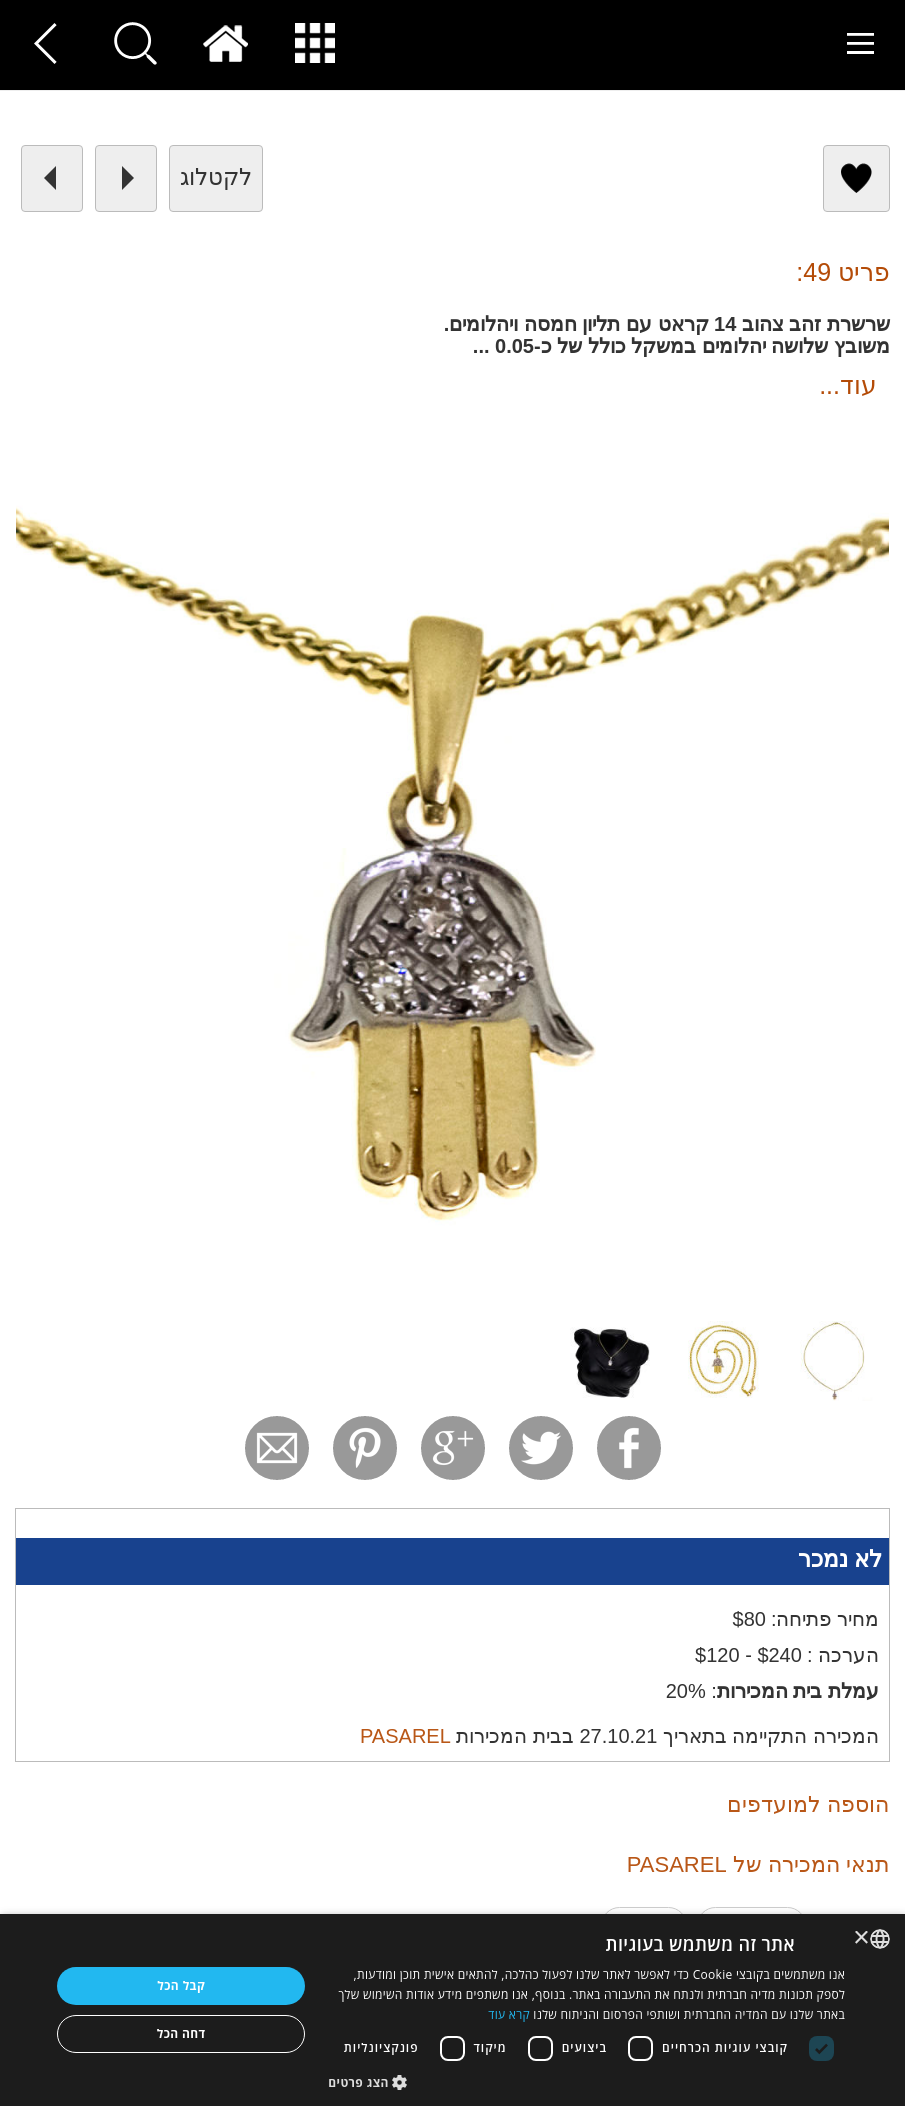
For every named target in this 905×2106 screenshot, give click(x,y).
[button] (586, 2081)
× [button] (862, 1938)
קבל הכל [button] (181, 1985)
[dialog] (452, 2010)
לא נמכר (840, 1559)
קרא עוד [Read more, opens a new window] (509, 2014)
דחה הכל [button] (181, 2033)
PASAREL (405, 1736)
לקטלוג (216, 177)
